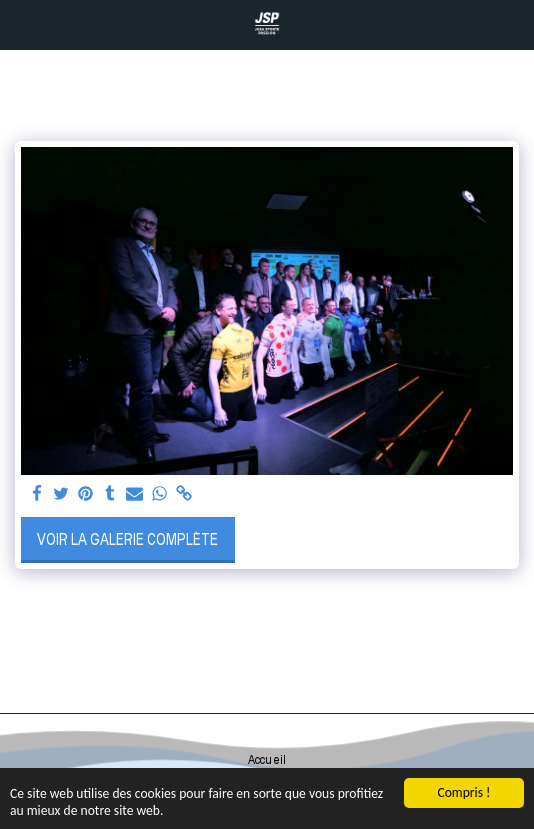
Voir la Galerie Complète (127, 539)
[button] (22, 24)
